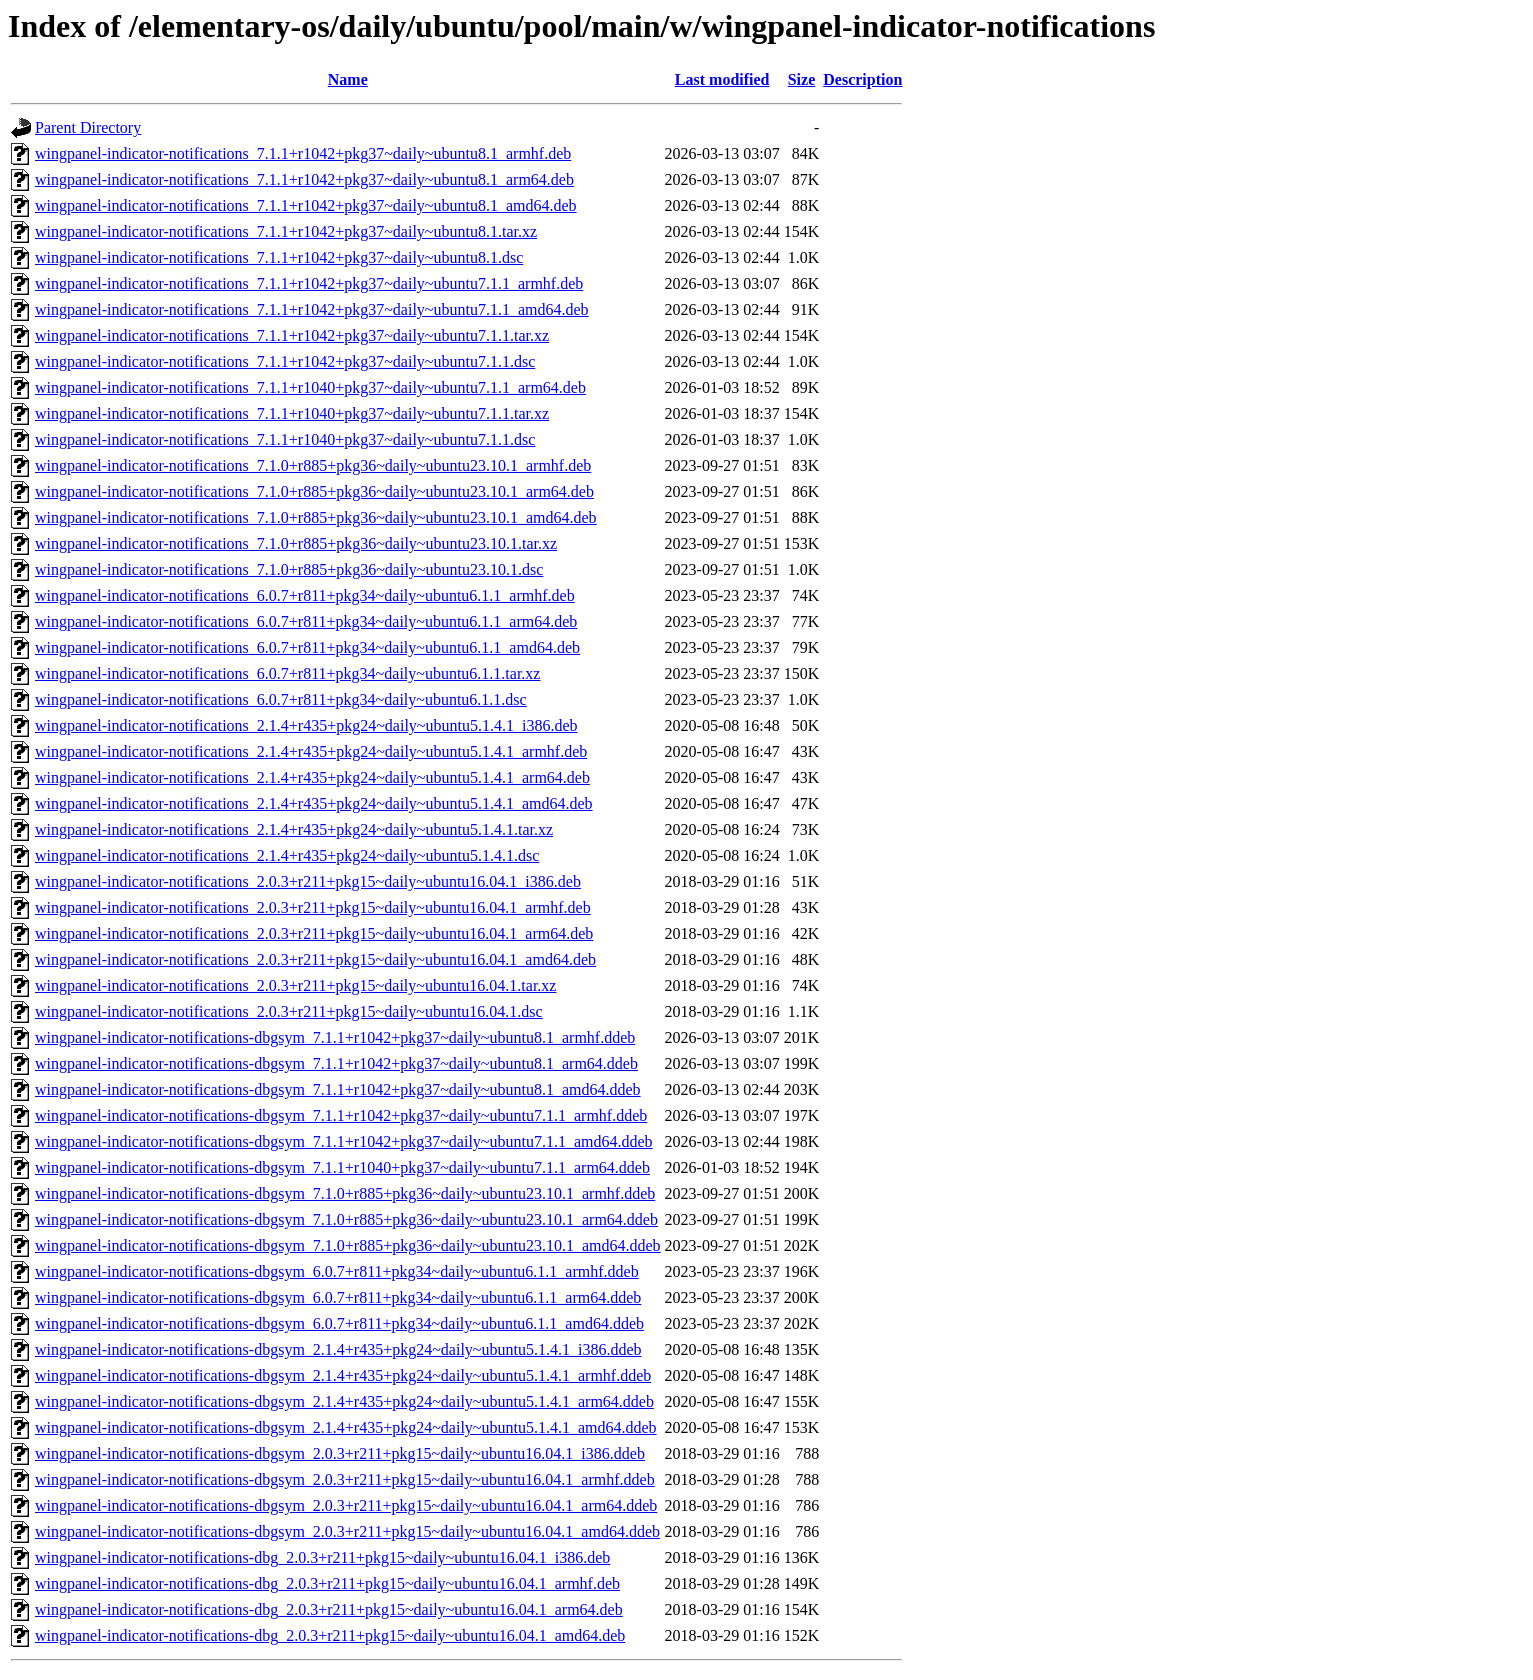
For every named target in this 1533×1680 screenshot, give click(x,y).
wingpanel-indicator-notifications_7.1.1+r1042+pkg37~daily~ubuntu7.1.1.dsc (285, 361)
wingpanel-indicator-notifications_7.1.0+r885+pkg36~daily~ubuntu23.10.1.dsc (289, 569)
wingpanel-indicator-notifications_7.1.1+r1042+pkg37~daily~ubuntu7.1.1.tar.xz (292, 335)
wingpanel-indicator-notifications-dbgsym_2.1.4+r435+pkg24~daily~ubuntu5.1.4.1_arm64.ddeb (344, 1401)
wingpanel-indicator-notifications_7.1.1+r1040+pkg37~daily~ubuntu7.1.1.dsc (285, 439)
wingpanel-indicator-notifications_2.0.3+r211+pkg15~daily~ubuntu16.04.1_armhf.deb (313, 907)
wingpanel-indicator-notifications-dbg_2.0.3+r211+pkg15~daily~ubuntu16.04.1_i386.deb (322, 1557)
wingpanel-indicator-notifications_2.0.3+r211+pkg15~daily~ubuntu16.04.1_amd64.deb (315, 959)
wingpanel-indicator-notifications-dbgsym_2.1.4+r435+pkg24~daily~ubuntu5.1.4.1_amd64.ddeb (346, 1427)
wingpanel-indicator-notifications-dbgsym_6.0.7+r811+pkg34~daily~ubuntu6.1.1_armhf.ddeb (337, 1271)
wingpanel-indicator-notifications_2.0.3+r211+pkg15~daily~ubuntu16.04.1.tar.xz (295, 985)
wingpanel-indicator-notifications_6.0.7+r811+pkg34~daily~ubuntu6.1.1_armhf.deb (305, 595)
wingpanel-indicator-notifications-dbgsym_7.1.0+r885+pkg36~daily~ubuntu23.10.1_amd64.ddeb (348, 1245)
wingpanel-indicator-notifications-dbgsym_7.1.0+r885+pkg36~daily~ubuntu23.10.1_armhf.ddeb (345, 1193)
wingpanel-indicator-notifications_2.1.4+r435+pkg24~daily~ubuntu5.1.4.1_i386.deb (306, 725)
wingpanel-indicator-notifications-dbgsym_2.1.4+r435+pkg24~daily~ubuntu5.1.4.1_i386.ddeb (338, 1349)
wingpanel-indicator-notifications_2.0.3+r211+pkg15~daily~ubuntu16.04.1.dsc (289, 1011)
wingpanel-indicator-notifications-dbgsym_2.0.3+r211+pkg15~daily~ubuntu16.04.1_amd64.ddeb (347, 1531)
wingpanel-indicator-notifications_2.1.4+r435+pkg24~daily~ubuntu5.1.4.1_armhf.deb (311, 751)
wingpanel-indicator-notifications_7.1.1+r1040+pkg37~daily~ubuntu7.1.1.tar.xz (292, 413)
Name (348, 79)
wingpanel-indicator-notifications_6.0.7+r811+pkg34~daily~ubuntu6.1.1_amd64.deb (307, 647)
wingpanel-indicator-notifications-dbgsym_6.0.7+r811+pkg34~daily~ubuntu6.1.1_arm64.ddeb (338, 1297)
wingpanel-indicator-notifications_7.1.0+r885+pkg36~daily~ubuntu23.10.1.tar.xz (296, 543)
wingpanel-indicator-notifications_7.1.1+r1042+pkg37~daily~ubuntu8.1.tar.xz (286, 231)
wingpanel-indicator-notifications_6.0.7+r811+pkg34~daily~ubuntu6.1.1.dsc (281, 699)
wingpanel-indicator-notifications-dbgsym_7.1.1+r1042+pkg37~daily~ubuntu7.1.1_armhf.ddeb (341, 1115)
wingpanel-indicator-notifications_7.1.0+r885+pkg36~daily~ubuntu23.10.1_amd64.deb (316, 517)
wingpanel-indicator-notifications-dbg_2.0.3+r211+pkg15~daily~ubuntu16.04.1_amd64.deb (330, 1635)
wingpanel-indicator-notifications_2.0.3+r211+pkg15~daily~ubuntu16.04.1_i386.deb (308, 881)
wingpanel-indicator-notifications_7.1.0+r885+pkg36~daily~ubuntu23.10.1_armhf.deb (313, 465)
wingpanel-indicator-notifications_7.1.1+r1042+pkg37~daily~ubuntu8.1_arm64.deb (304, 179)
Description (862, 79)
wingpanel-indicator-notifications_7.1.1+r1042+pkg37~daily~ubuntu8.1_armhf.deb (303, 153)
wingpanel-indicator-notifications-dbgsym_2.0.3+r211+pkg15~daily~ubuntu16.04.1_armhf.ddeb (345, 1479)
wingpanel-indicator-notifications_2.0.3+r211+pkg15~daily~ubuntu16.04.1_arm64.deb (314, 933)
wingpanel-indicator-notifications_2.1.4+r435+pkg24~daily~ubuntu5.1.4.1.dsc (287, 855)
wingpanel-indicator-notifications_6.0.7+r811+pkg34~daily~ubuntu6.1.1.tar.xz (287, 673)
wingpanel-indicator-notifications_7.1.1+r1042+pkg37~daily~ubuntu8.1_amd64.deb (306, 205)
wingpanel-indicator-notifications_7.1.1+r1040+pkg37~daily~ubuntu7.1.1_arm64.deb (310, 387)
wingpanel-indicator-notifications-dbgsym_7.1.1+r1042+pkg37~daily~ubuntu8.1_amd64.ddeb (338, 1089)
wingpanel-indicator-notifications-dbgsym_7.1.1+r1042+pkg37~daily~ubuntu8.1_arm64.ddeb (336, 1063)
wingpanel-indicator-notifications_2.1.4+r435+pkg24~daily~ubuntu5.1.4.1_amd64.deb (314, 803)
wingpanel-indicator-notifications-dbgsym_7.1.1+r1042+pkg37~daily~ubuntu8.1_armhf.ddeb (335, 1037)
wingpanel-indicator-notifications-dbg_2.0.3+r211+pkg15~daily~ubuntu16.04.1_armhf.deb (327, 1583)
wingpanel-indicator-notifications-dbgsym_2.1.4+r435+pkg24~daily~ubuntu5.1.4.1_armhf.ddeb (343, 1375)
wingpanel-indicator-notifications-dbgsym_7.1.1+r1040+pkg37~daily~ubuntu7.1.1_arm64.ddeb (342, 1167)
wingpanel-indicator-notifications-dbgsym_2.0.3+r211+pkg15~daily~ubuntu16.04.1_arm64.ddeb (346, 1505)
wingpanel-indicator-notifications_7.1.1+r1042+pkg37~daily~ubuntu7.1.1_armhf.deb (309, 283)
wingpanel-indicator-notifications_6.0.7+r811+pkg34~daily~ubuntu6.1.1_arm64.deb (306, 621)
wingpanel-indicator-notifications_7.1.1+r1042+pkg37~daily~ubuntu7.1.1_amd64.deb (312, 309)
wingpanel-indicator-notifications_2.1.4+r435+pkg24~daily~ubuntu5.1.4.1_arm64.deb (312, 777)
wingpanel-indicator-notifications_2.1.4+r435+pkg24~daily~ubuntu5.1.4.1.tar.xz (294, 829)
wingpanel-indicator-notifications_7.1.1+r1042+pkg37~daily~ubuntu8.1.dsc (279, 257)
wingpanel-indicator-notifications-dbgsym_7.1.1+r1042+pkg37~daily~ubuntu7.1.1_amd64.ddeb (344, 1141)
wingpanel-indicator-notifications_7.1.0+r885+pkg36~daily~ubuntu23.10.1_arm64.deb (314, 491)
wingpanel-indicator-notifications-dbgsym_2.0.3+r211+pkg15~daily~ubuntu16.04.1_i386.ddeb (340, 1453)
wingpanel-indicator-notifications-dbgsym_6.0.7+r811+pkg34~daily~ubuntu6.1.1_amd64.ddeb (339, 1323)
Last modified (722, 79)
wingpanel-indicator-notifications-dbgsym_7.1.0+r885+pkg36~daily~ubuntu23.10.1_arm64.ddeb (346, 1219)
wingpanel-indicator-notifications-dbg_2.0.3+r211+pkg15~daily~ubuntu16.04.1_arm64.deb (329, 1609)
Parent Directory (88, 127)
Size (802, 79)
